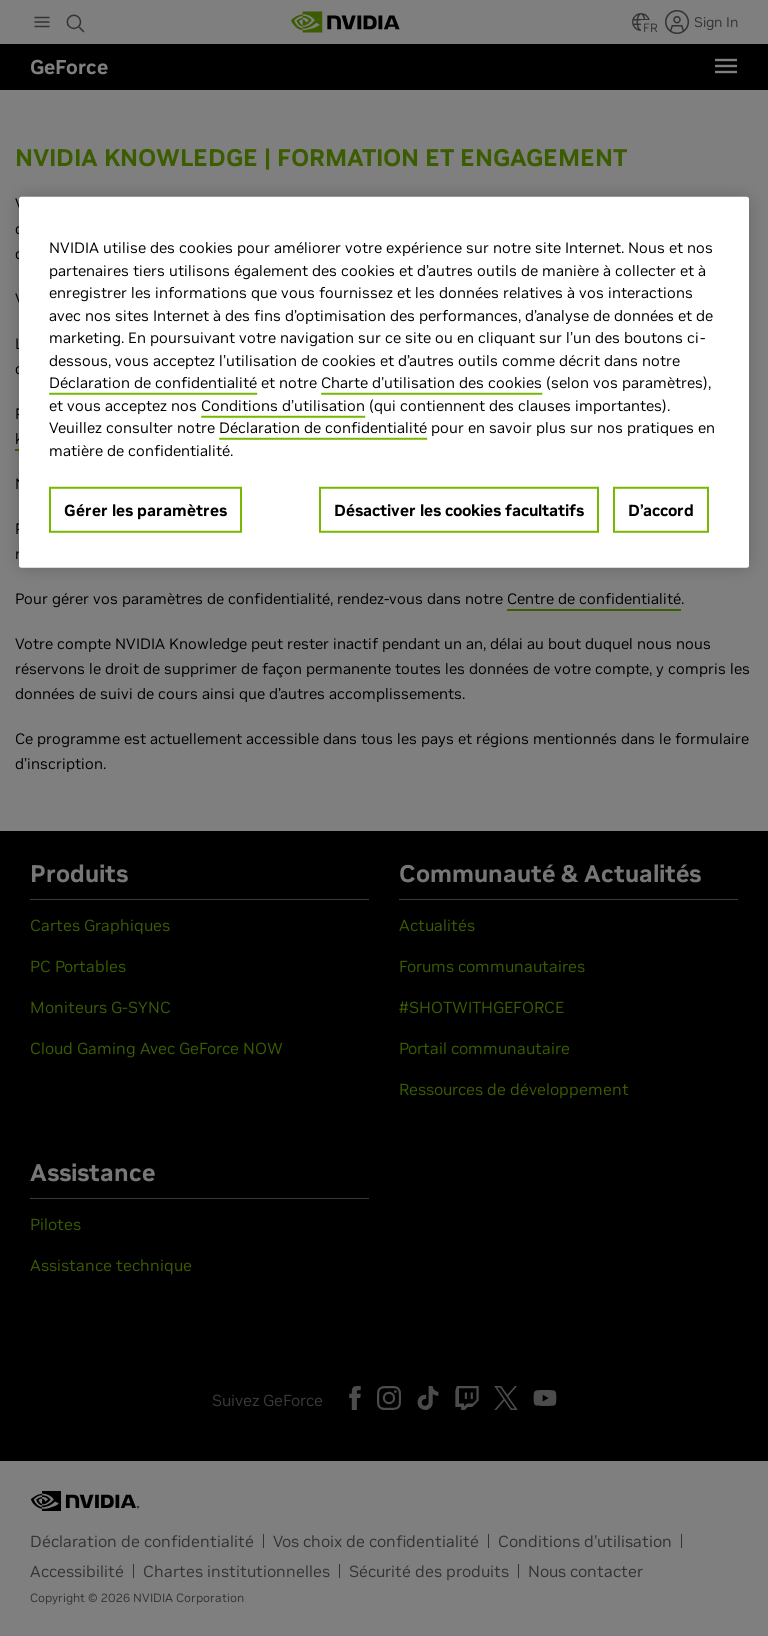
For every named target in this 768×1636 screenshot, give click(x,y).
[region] (384, 382)
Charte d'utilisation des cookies (431, 382)
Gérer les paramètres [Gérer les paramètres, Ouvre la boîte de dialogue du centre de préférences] (145, 510)
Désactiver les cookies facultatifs (459, 510)
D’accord (661, 510)
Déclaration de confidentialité (153, 382)
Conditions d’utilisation (283, 405)
